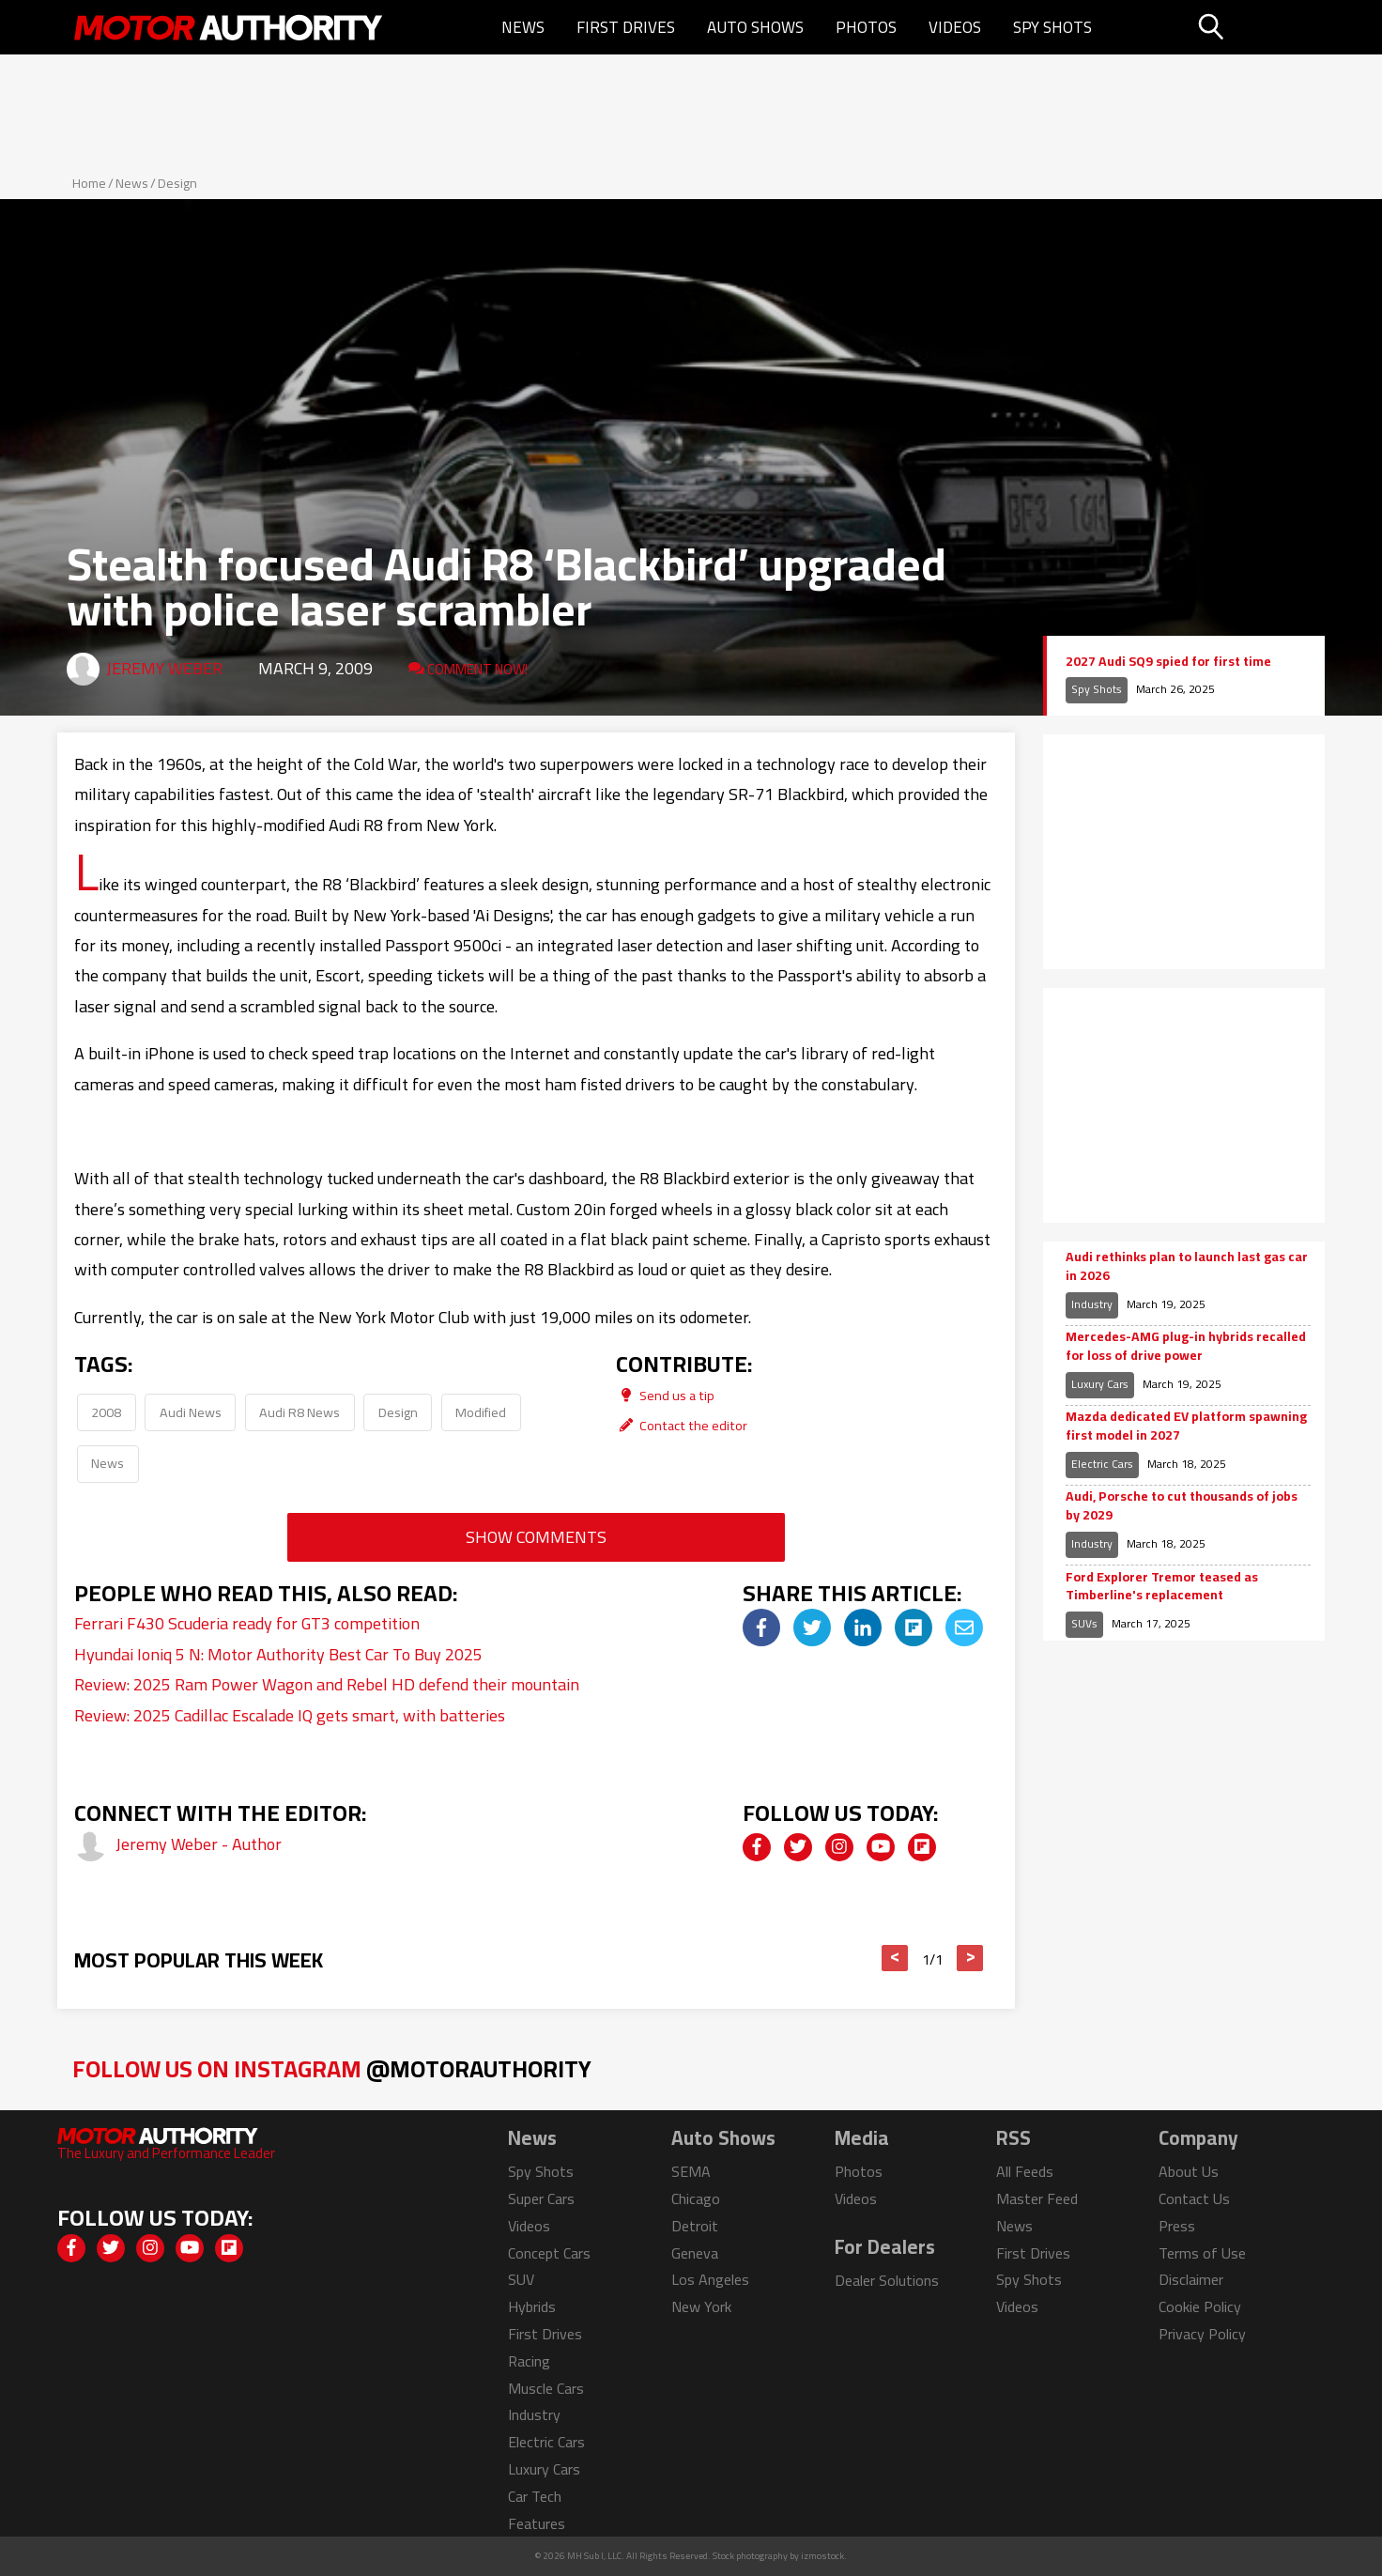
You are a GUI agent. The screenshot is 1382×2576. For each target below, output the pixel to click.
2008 (106, 1412)
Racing (529, 2361)
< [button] (895, 1958)
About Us (1189, 2171)
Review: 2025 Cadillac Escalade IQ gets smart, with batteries (289, 1715)
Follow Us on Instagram (331, 2068)
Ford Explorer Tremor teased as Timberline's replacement (1162, 1586)
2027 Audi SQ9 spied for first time (1168, 662)
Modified (480, 1412)
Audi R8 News (299, 1412)
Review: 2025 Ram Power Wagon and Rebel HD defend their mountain (326, 1684)
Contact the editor (681, 1425)
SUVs (1084, 1623)
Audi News (191, 1412)
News (523, 27)
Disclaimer (1191, 2279)
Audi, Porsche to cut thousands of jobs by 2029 (1182, 1506)
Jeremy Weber (164, 668)
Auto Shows (755, 27)
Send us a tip (665, 1395)
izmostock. (824, 2556)
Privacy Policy (1202, 2334)
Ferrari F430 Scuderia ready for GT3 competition (247, 1623)
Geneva (694, 2253)
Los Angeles (710, 2279)
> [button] (970, 1958)
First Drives (625, 27)
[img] (761, 1627)
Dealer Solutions (887, 2280)
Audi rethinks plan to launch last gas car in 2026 (1187, 1266)
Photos (866, 27)
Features (536, 2523)
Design (177, 183)
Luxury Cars (1100, 1384)
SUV (521, 2279)
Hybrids (532, 2306)
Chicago (695, 2198)
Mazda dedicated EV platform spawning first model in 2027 (1186, 1426)
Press (1177, 2226)
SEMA (691, 2171)
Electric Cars (1102, 1463)
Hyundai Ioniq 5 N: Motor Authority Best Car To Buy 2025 (278, 1654)
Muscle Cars (546, 2388)
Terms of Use (1202, 2253)
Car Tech (534, 2496)
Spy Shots (1052, 27)
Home (89, 183)
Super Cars (541, 2198)
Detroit (694, 2226)
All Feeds (1024, 2171)
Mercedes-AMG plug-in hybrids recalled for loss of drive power (1186, 1346)
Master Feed (1037, 2198)
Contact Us (1194, 2198)
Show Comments (536, 1536)
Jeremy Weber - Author (198, 1843)
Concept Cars (549, 2253)
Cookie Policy (1200, 2306)
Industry (1092, 1304)
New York (701, 2306)
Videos (955, 27)
